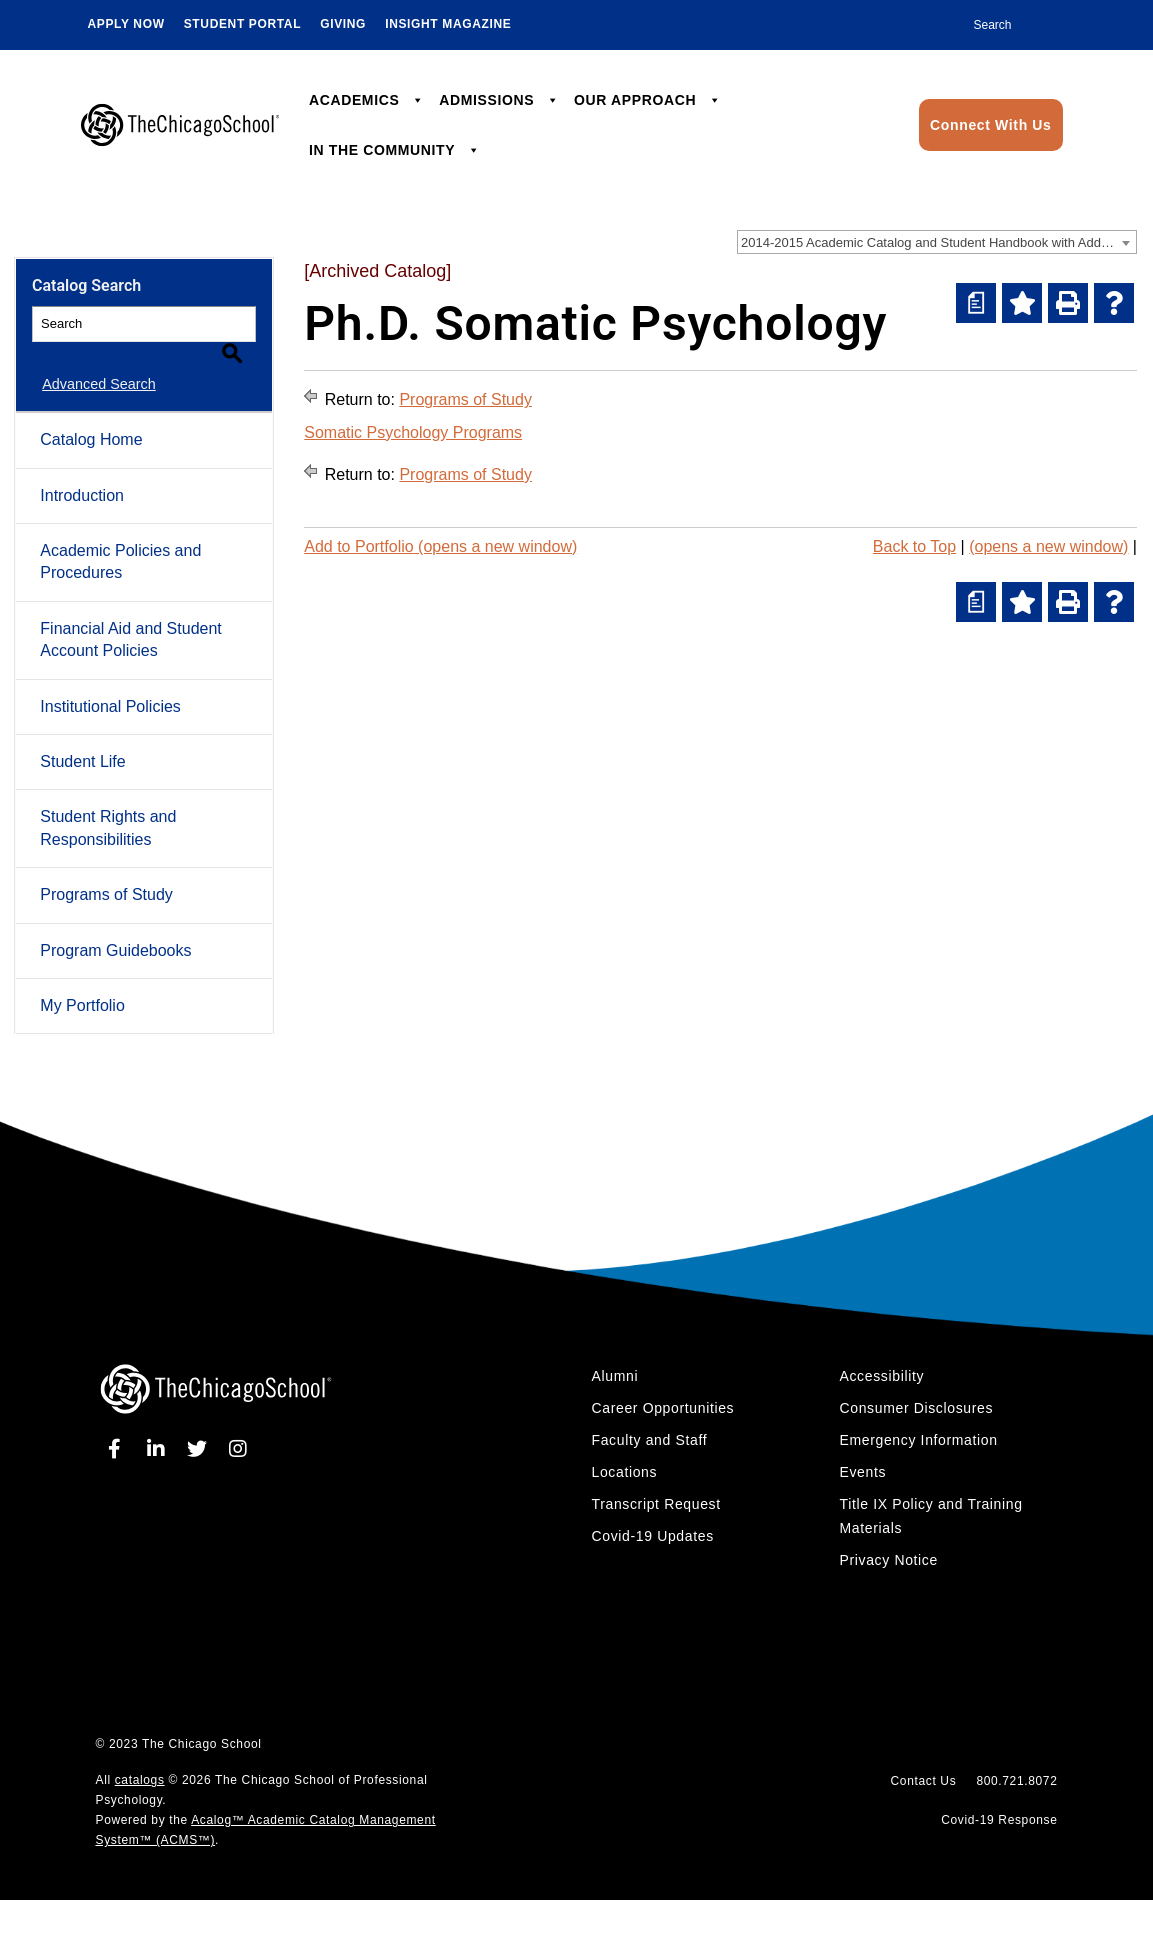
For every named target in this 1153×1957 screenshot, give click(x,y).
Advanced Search (89, 361)
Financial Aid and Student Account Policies (130, 616)
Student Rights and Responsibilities (108, 804)
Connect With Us (990, 125)
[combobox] (937, 242)
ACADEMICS (367, 100)
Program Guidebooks (115, 926)
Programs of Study (106, 871)
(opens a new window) (1048, 546)
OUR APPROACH (647, 100)
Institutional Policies (110, 683)
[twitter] (200, 1426)
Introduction (82, 472)
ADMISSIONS (499, 100)
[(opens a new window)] (976, 303)
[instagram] (238, 1426)
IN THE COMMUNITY (394, 150)
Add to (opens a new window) (440, 546)
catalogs (140, 1757)
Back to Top (914, 546)
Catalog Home (91, 416)
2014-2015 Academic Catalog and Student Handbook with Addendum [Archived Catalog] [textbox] (938, 242)
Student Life (82, 738)
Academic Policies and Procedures (120, 538)
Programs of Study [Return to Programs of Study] (465, 399)
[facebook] (118, 1426)
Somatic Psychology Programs (413, 432)
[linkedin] (159, 1426)
